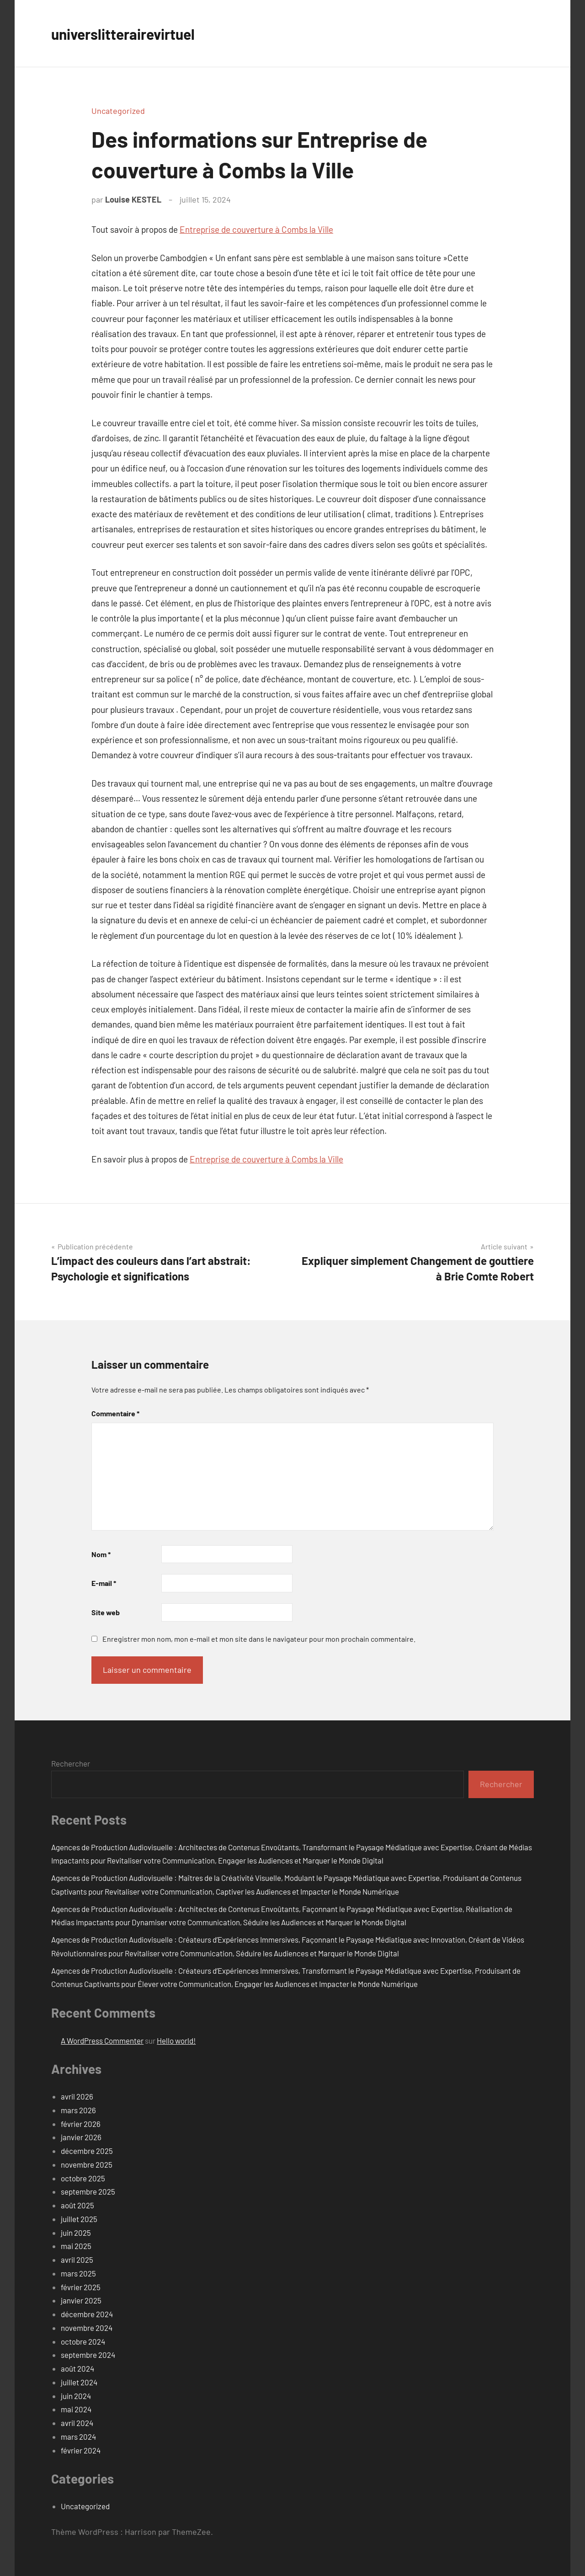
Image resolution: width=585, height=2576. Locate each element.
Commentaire (115, 1413)
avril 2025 (77, 2259)
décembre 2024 (87, 2314)
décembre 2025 (87, 2150)
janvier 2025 (81, 2300)
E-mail (103, 1583)
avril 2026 (77, 2096)
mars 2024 (78, 2436)
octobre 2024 (83, 2341)
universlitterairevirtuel (134, 33)
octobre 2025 (83, 2178)
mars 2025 (78, 2273)
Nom (101, 1554)
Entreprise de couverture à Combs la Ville (256, 229)
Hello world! (176, 2040)
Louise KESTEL (133, 199)
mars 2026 (78, 2110)
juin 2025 (76, 2232)
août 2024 (77, 2368)
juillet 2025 (79, 2218)
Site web (105, 1612)
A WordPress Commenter (102, 2040)
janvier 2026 (81, 2137)
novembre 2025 (86, 2164)
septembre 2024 (88, 2354)
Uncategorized (118, 111)
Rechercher (70, 1763)
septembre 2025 (88, 2191)
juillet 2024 (79, 2382)
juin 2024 (76, 2395)
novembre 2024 (86, 2327)
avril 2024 (77, 2422)
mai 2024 (76, 2409)
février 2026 (81, 2123)
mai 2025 (76, 2245)
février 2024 (81, 2450)
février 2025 (81, 2287)
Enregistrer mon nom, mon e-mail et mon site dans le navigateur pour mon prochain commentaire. (258, 1638)
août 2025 (77, 2205)
